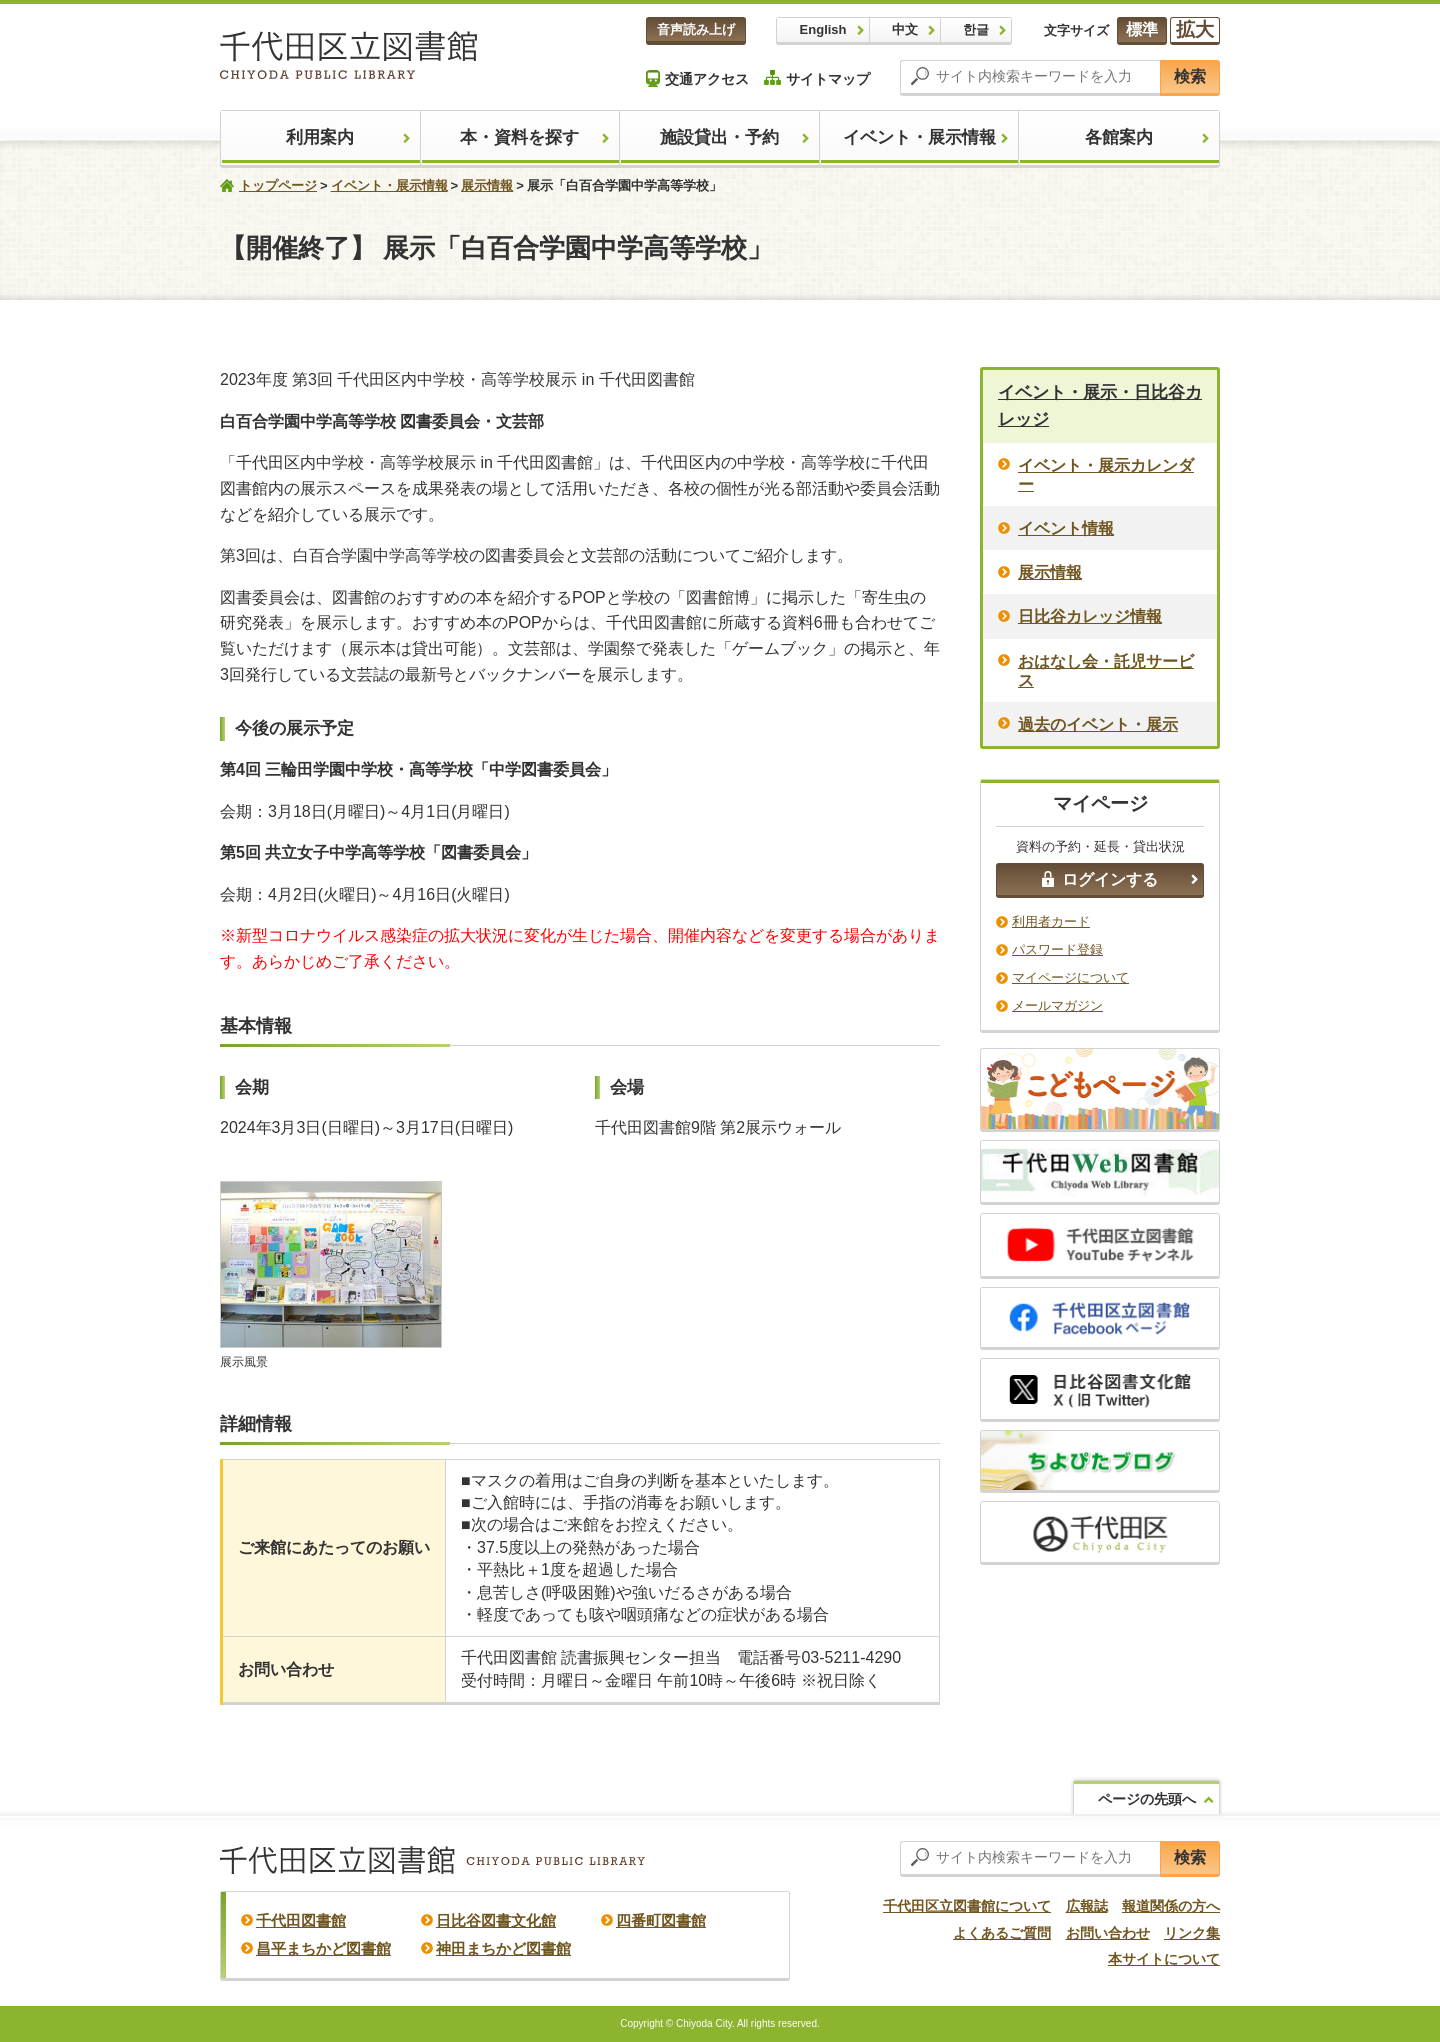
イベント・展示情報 (919, 137)
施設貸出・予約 (719, 137)
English (823, 29)
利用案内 (320, 137)
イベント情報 (1066, 528)
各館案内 (1119, 137)
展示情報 (487, 185)
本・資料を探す (519, 137)
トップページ (278, 185)
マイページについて (1070, 977)
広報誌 (1087, 1906)
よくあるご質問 (1002, 1933)
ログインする (1100, 879)
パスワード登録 (1057, 949)
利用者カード (1051, 921)
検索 (1190, 76)
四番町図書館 (661, 1920)
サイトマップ (817, 79)
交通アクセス (697, 79)
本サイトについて (1164, 1959)
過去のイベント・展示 (1098, 724)
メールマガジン (1057, 1005)
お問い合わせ (1108, 1933)
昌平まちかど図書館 (323, 1948)
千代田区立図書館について (967, 1906)
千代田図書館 (301, 1920)
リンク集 (1192, 1933)
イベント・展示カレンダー (1106, 475)
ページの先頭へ (1147, 1799)
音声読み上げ (696, 29)
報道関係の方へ (1171, 1906)
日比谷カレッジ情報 (1090, 616)
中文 (905, 29)
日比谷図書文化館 (496, 1920)
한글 (976, 29)
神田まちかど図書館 (503, 1948)
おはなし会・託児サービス (1106, 671)
